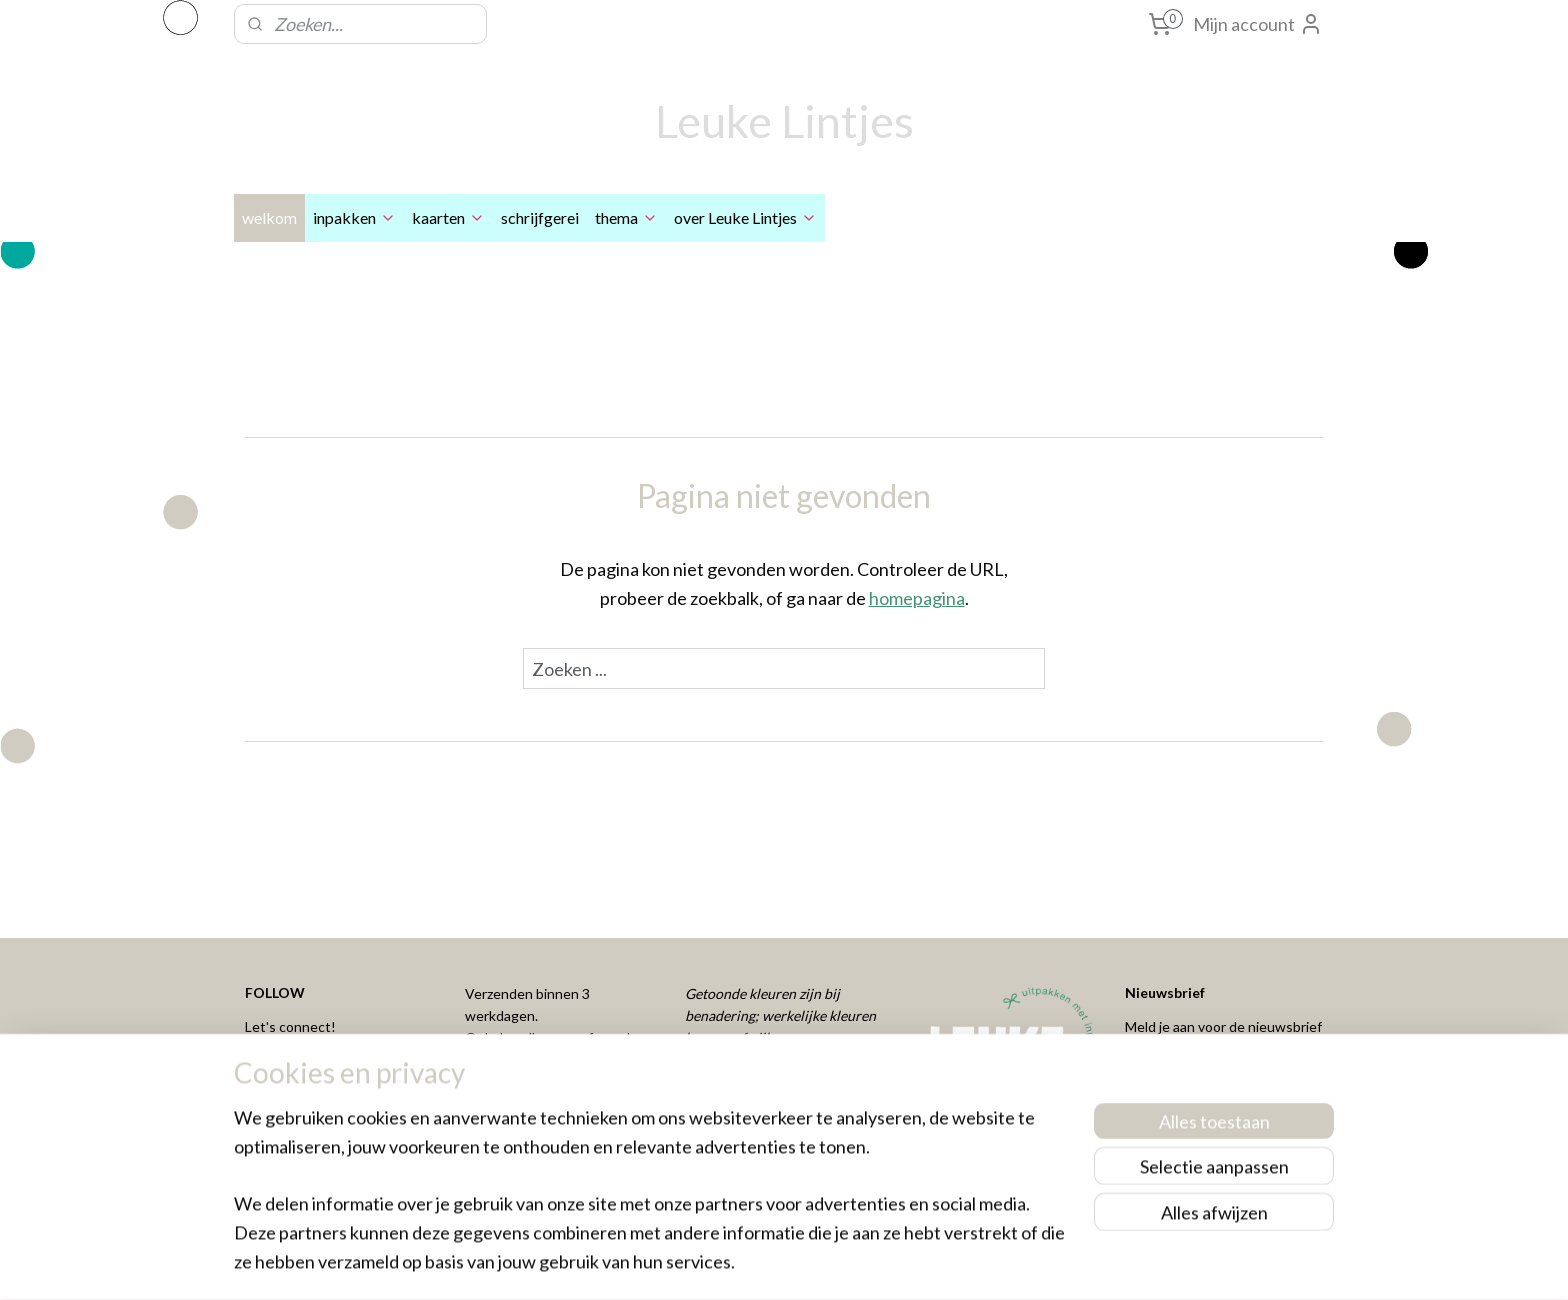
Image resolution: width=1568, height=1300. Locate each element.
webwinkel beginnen (819, 1263)
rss (750, 1263)
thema (626, 217)
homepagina (917, 598)
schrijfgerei (540, 217)
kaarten (448, 217)
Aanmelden (1185, 1080)
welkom (269, 217)
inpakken (354, 217)
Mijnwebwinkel (982, 1263)
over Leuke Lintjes (745, 217)
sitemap (714, 1263)
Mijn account (1258, 24)
